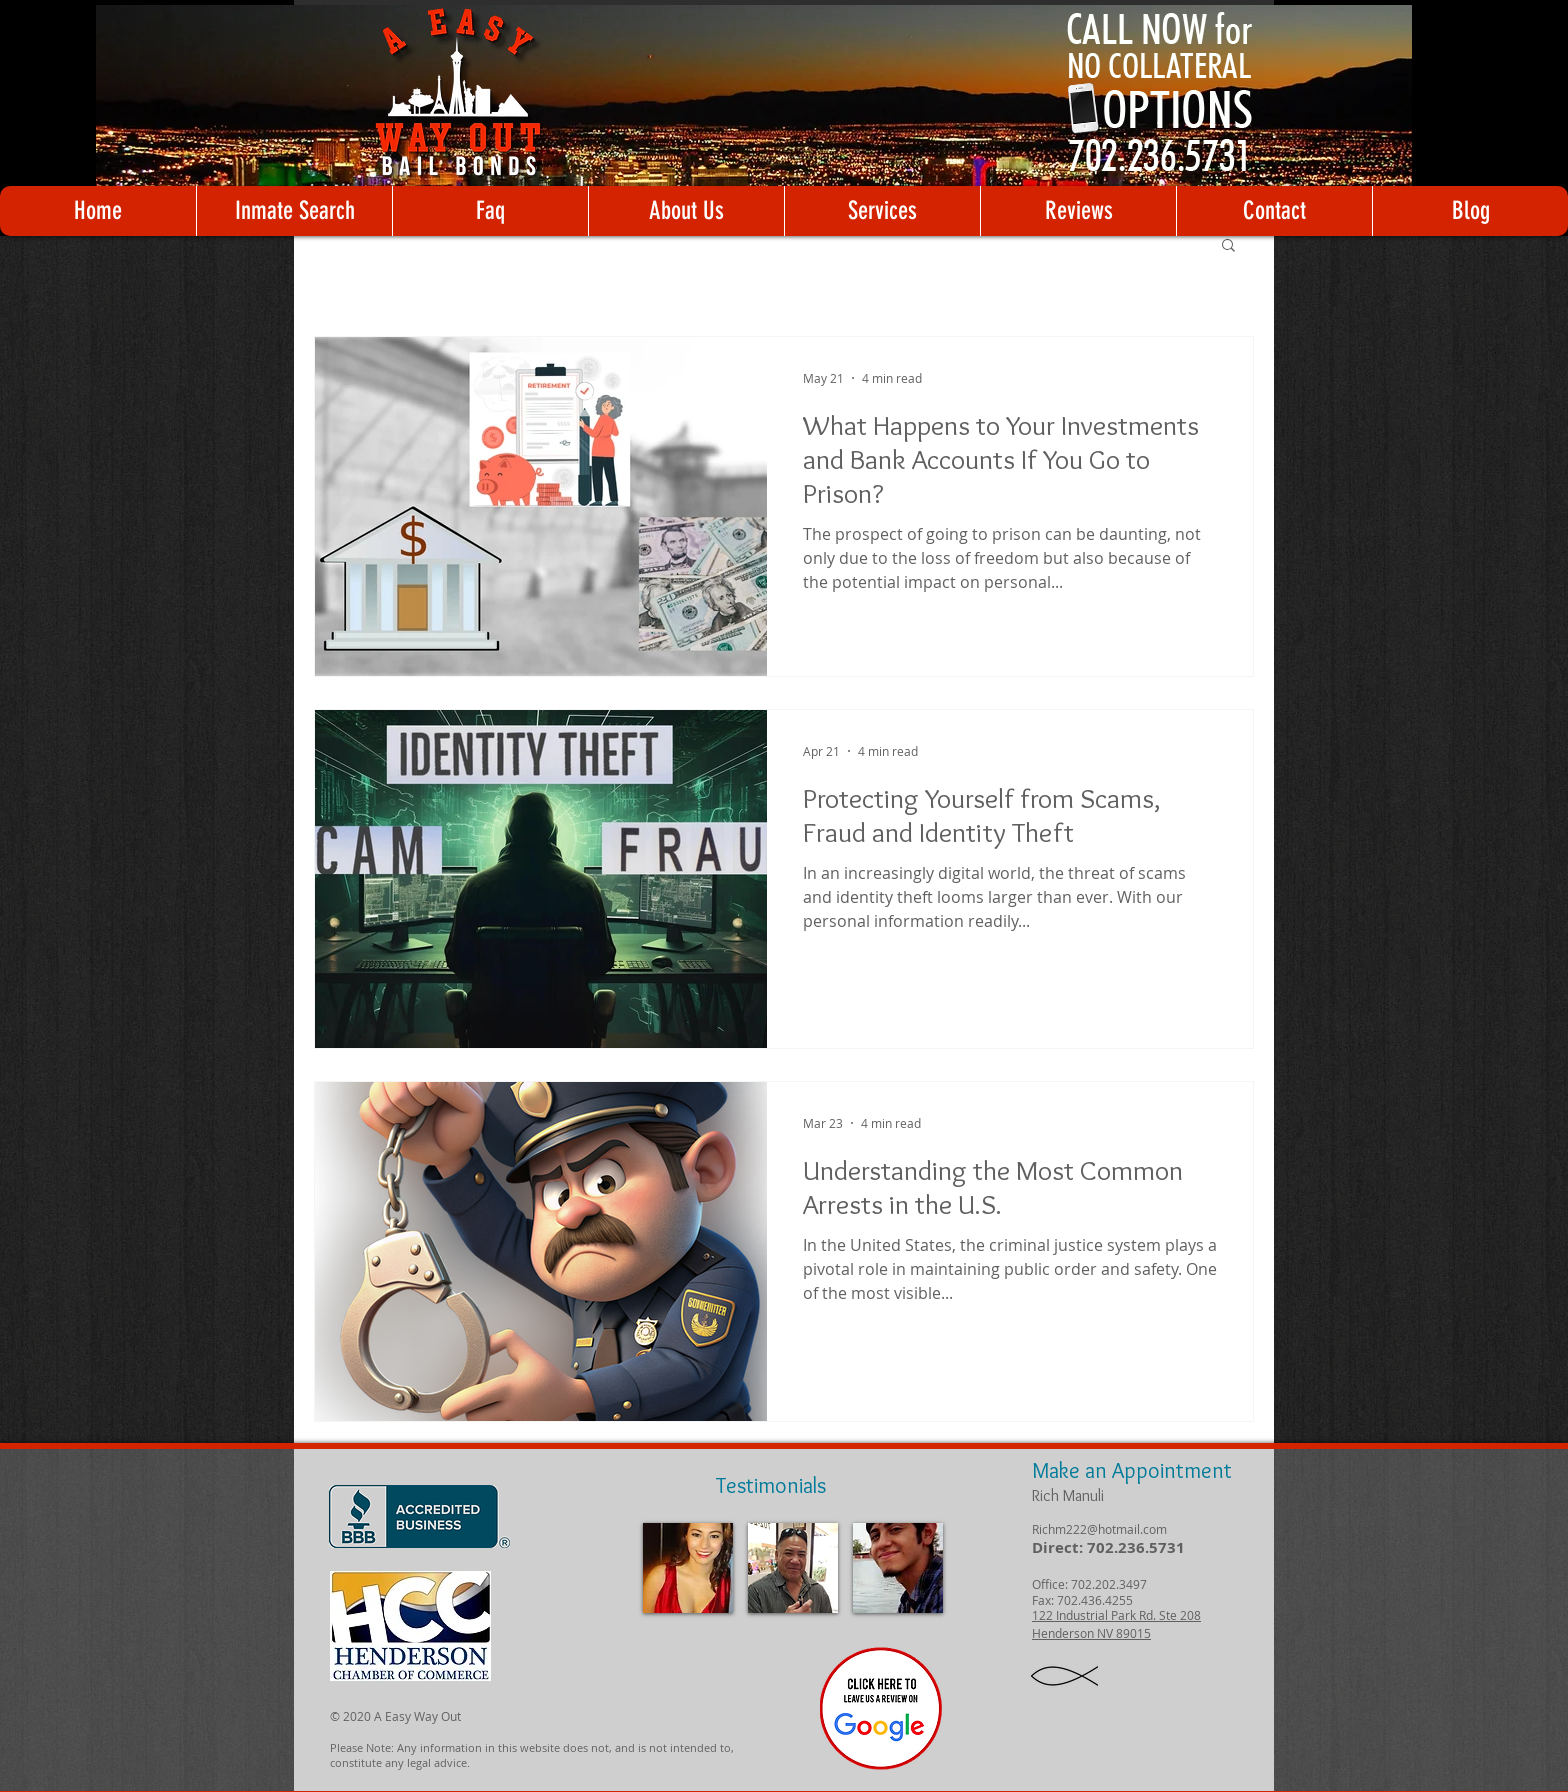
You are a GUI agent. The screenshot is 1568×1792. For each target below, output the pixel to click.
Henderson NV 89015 (1091, 1633)
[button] (1228, 246)
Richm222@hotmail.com (1099, 1529)
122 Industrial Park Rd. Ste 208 (1116, 1615)
